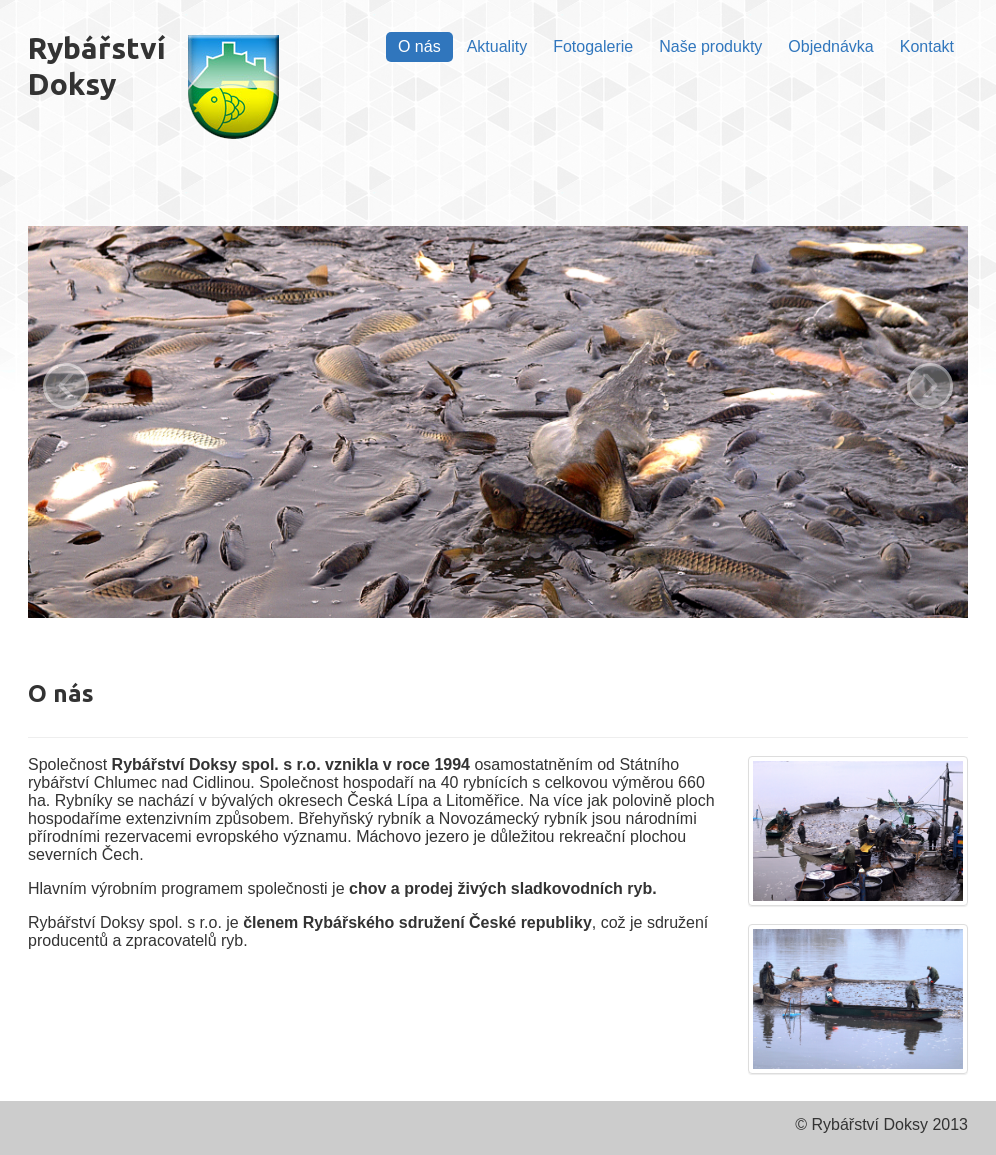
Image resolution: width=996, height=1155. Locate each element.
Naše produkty (710, 46)
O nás (419, 46)
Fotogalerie (593, 46)
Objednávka (830, 46)
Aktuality (497, 46)
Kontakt (927, 46)
